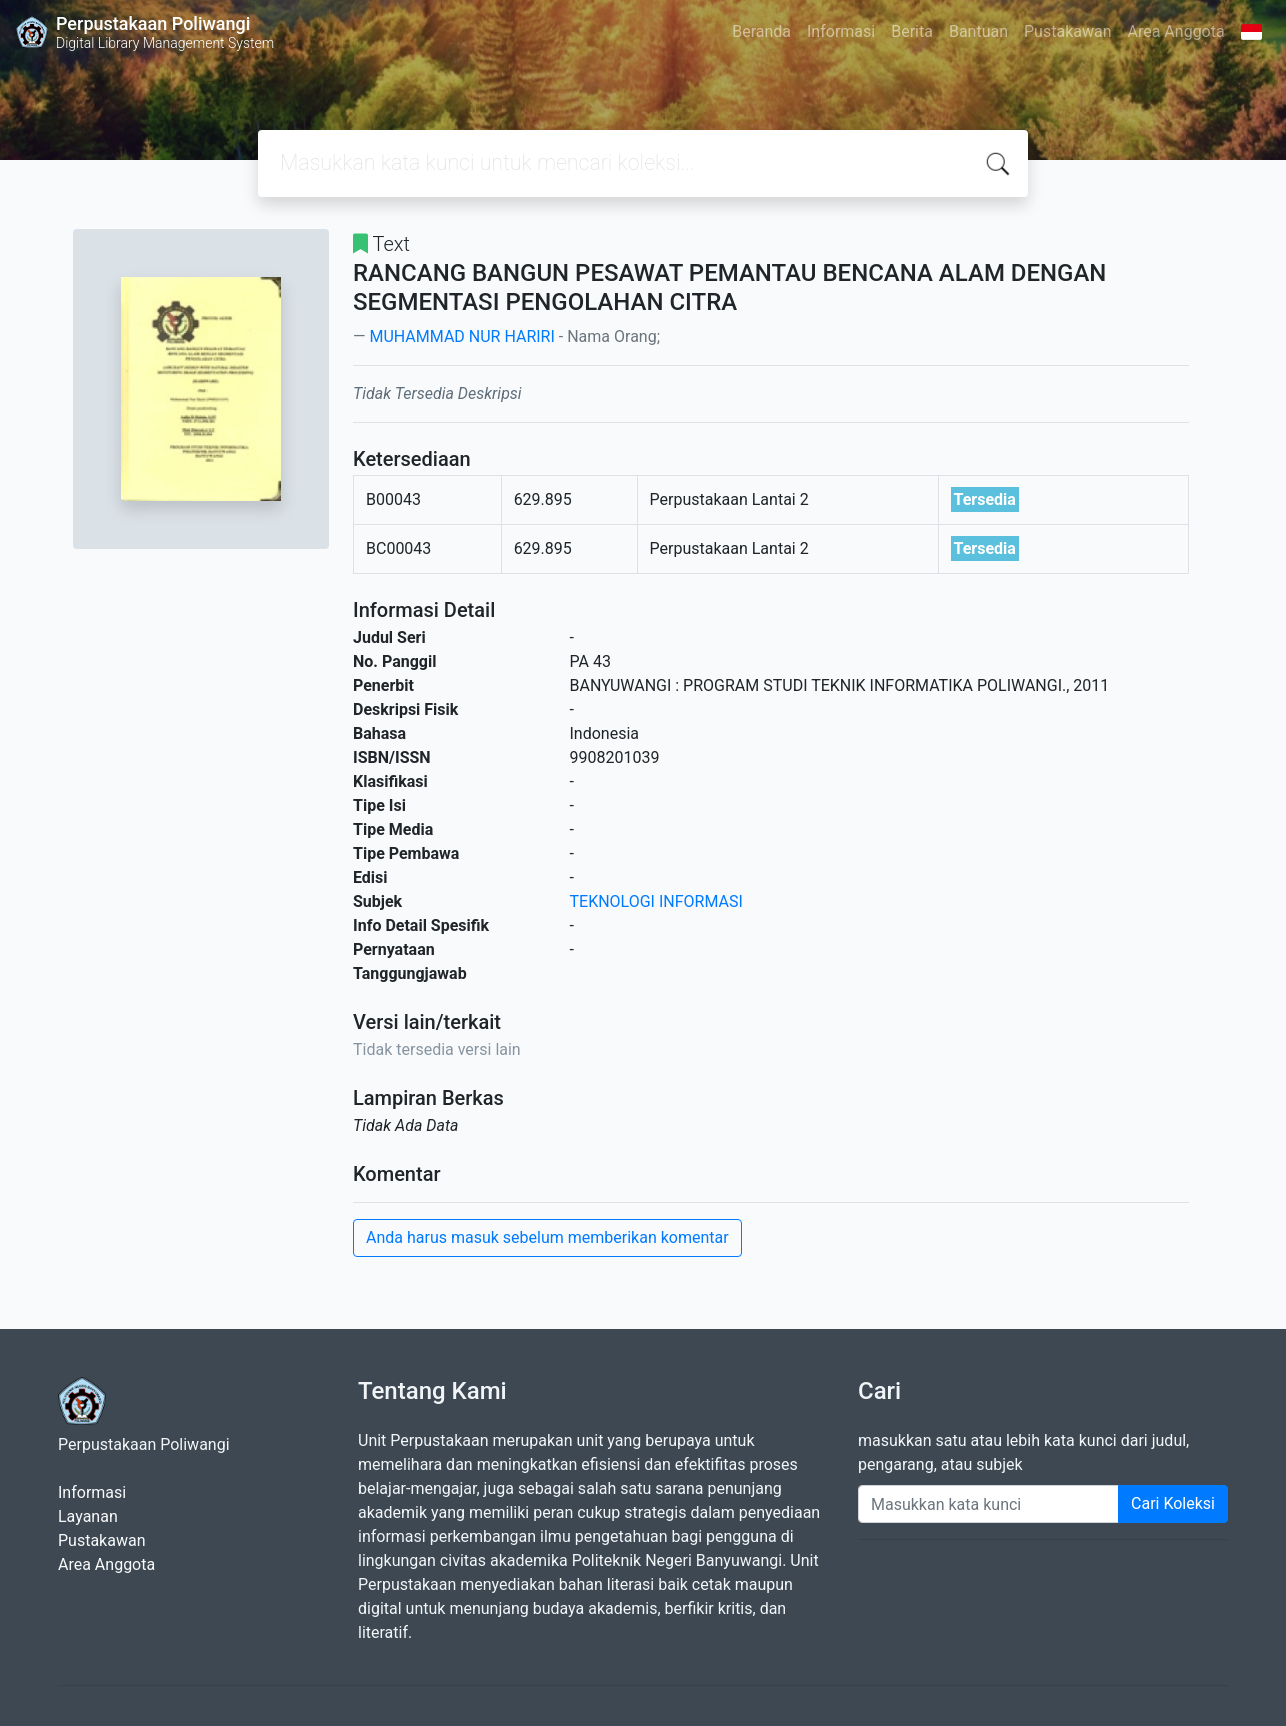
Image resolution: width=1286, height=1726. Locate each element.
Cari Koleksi (1173, 1503)
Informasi (841, 31)
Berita (912, 31)
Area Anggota (1176, 31)
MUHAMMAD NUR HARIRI (461, 336)
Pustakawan (1067, 31)
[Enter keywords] (988, 1504)
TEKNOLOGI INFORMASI (656, 901)
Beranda (761, 31)
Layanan (88, 1516)
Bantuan (978, 31)
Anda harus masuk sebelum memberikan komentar (547, 1237)
